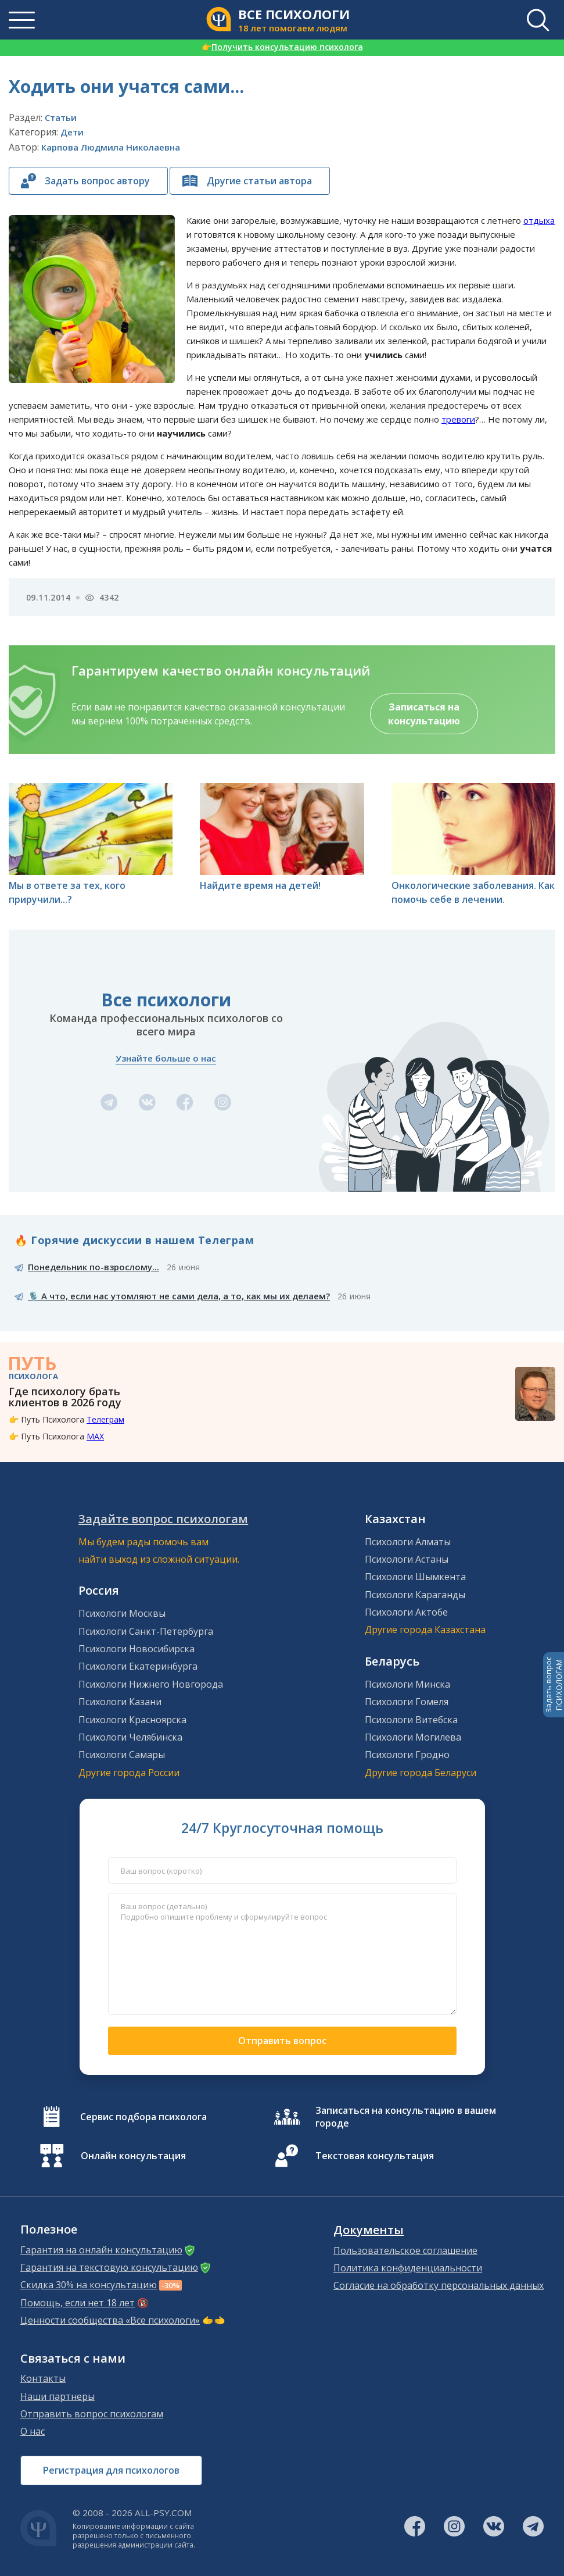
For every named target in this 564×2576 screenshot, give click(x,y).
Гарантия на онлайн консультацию (101, 2249)
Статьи (61, 117)
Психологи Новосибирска (136, 1648)
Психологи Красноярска (132, 1719)
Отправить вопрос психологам (91, 2413)
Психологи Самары (121, 1754)
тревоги (458, 419)
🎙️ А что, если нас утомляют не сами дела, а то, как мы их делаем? (179, 1296)
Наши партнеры (57, 2396)
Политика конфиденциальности (407, 2267)
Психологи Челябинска (130, 1737)
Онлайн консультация (133, 2155)
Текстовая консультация (374, 2155)
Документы (368, 2230)
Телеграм (105, 1419)
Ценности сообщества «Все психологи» (110, 2320)
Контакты (43, 2378)
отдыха (539, 220)
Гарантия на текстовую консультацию (109, 2267)
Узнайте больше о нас (166, 1058)
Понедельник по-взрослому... (93, 1267)
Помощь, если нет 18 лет (77, 2302)
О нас (32, 2431)
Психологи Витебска (411, 1719)
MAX (95, 1436)
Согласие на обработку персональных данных (438, 2285)
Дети (72, 132)
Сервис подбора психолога (143, 2116)
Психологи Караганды (415, 1594)
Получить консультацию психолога (282, 46)
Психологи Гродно (407, 1754)
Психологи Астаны (406, 1559)
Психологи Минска (407, 1684)
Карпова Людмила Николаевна (110, 147)
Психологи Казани (119, 1701)
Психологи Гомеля (406, 1701)
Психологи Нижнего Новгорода (150, 1684)
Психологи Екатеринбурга (137, 1666)
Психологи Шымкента (415, 1576)
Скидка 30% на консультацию (88, 2284)
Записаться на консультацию (424, 714)
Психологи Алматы (408, 1541)
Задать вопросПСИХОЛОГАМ (553, 1685)
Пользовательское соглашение (405, 2250)
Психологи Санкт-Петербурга (145, 1631)
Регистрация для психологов (111, 2470)
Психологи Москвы (122, 1613)
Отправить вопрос (282, 2040)
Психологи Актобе (406, 1612)
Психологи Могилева (413, 1737)
